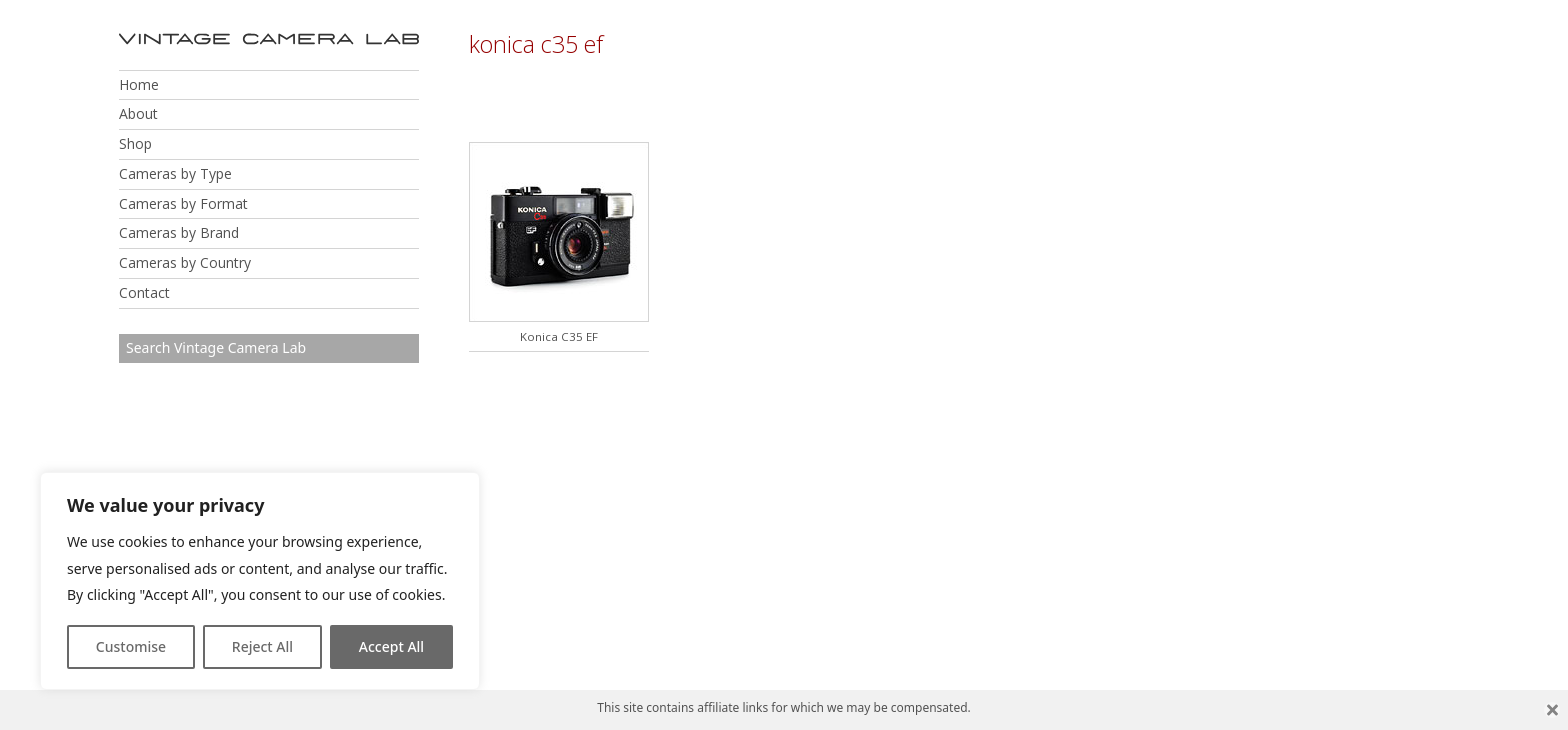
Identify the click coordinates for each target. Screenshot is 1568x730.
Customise (131, 646)
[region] (260, 581)
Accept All (391, 646)
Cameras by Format (183, 203)
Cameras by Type (175, 173)
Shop (135, 143)
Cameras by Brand (179, 232)
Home (139, 84)
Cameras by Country (185, 262)
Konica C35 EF (559, 336)
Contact (144, 292)
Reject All (262, 646)
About (138, 113)
